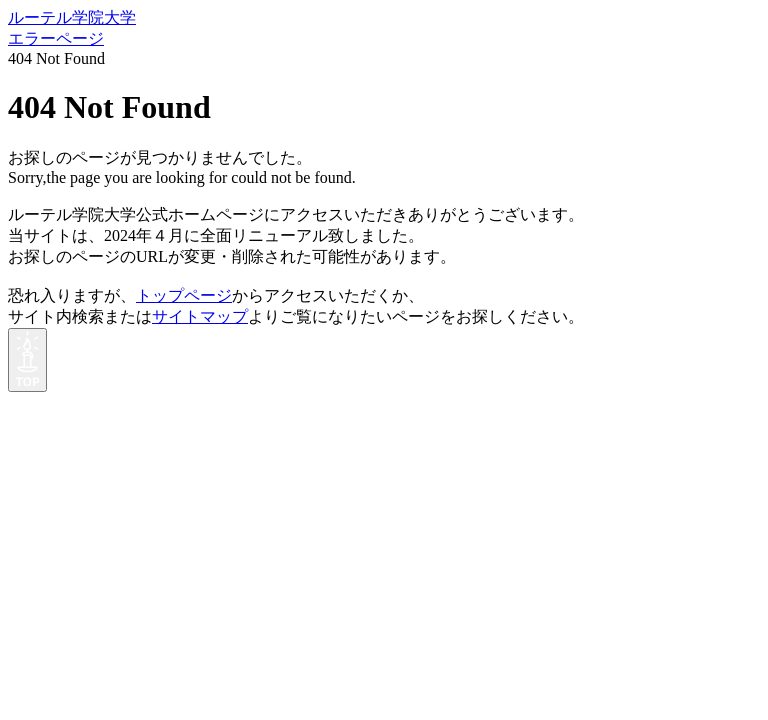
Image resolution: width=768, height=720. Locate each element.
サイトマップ (200, 316)
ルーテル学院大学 (72, 17)
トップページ (184, 295)
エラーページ (56, 38)
